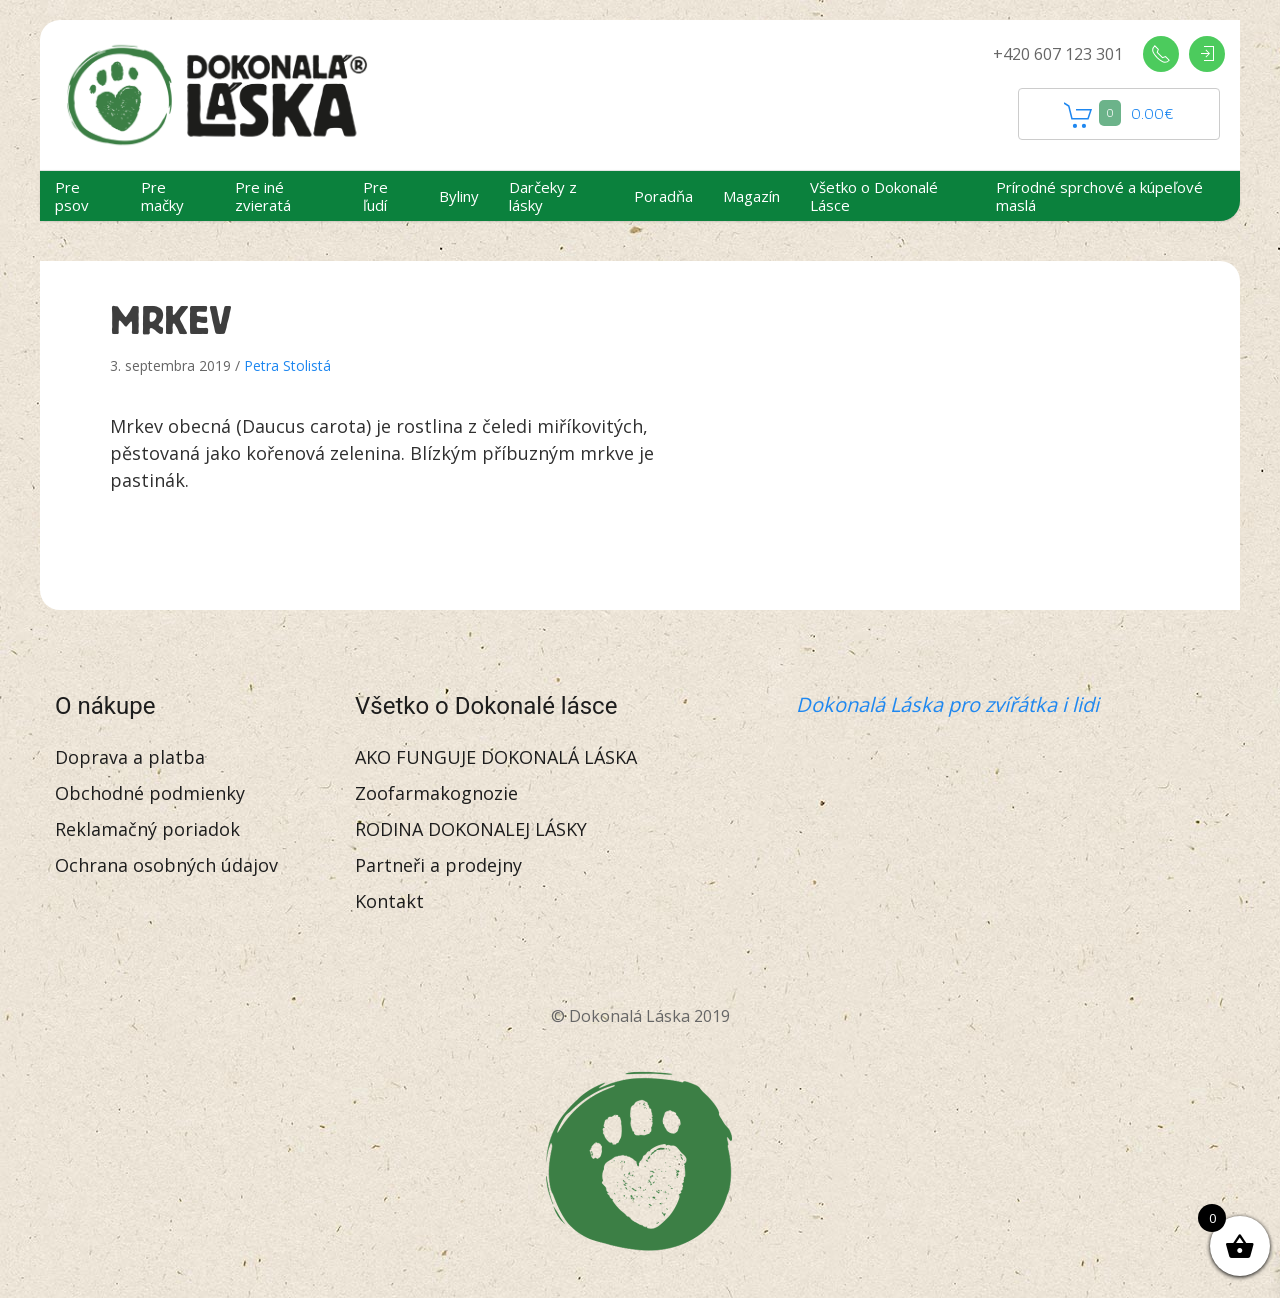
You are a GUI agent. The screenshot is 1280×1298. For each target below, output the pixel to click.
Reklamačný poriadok (147, 829)
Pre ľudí (375, 196)
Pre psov (72, 196)
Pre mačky (162, 196)
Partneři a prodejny (438, 865)
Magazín (751, 196)
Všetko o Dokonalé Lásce (874, 196)
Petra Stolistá (287, 365)
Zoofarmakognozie (436, 793)
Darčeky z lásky (543, 196)
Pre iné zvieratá (263, 196)
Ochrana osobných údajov (166, 865)
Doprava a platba (130, 757)
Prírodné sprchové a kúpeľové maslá (1099, 196)
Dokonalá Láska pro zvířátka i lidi (947, 704)
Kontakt (389, 901)
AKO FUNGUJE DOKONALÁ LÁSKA (496, 757)
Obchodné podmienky (150, 793)
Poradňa (663, 196)
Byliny (459, 196)
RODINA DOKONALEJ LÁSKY (471, 829)
